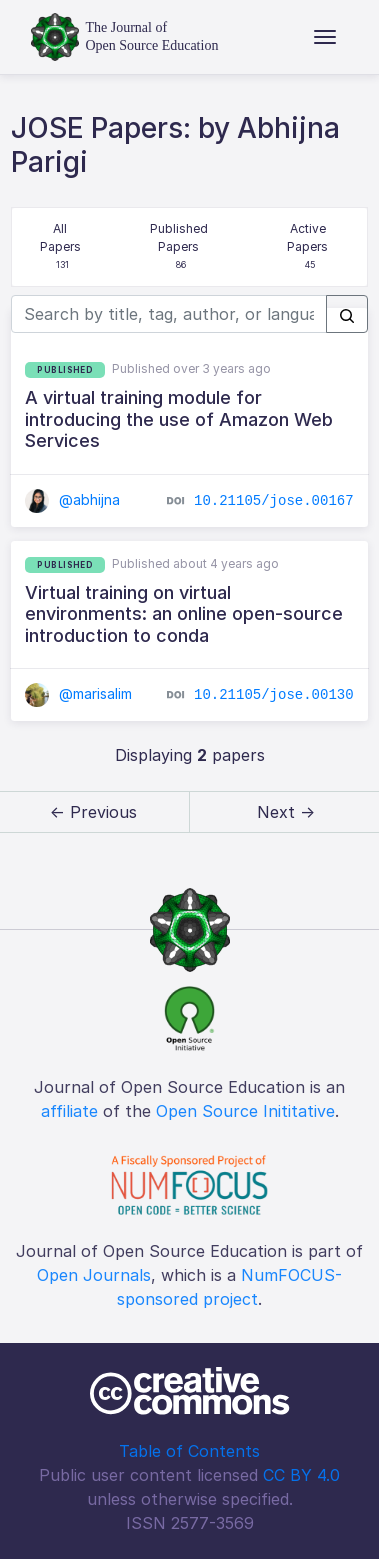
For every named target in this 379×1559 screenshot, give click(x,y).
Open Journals (94, 1275)
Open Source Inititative (245, 1111)
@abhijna (72, 499)
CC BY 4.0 (301, 1475)
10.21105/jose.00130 (274, 695)
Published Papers (180, 247)
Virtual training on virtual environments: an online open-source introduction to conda (184, 614)
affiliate (69, 1111)
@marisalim (78, 693)
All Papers (62, 247)
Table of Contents (189, 1451)
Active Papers (309, 247)
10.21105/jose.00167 (274, 501)
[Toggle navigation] (325, 37)
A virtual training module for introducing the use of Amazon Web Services (179, 419)
